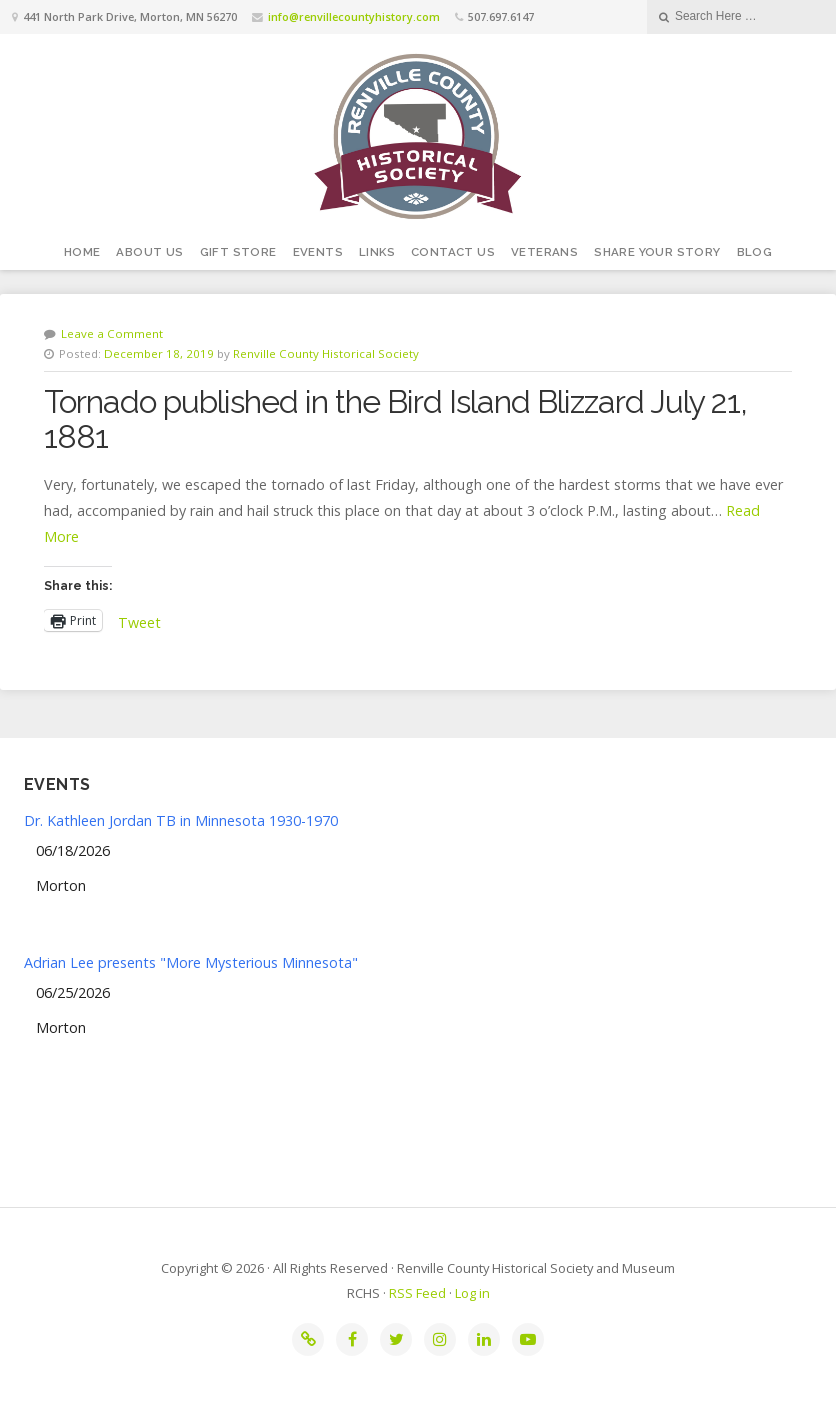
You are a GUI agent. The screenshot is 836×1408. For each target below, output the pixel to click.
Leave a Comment (112, 333)
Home (82, 252)
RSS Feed (417, 1293)
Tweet (139, 620)
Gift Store (238, 252)
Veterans (544, 252)
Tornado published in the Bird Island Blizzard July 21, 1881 (395, 419)
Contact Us (453, 252)
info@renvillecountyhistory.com (354, 16)
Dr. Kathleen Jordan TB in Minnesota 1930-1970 (181, 820)
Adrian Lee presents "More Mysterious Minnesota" (191, 962)
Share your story (657, 252)
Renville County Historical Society (326, 353)
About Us (149, 252)
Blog (755, 252)
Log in (472, 1293)
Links (377, 252)
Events (318, 252)
